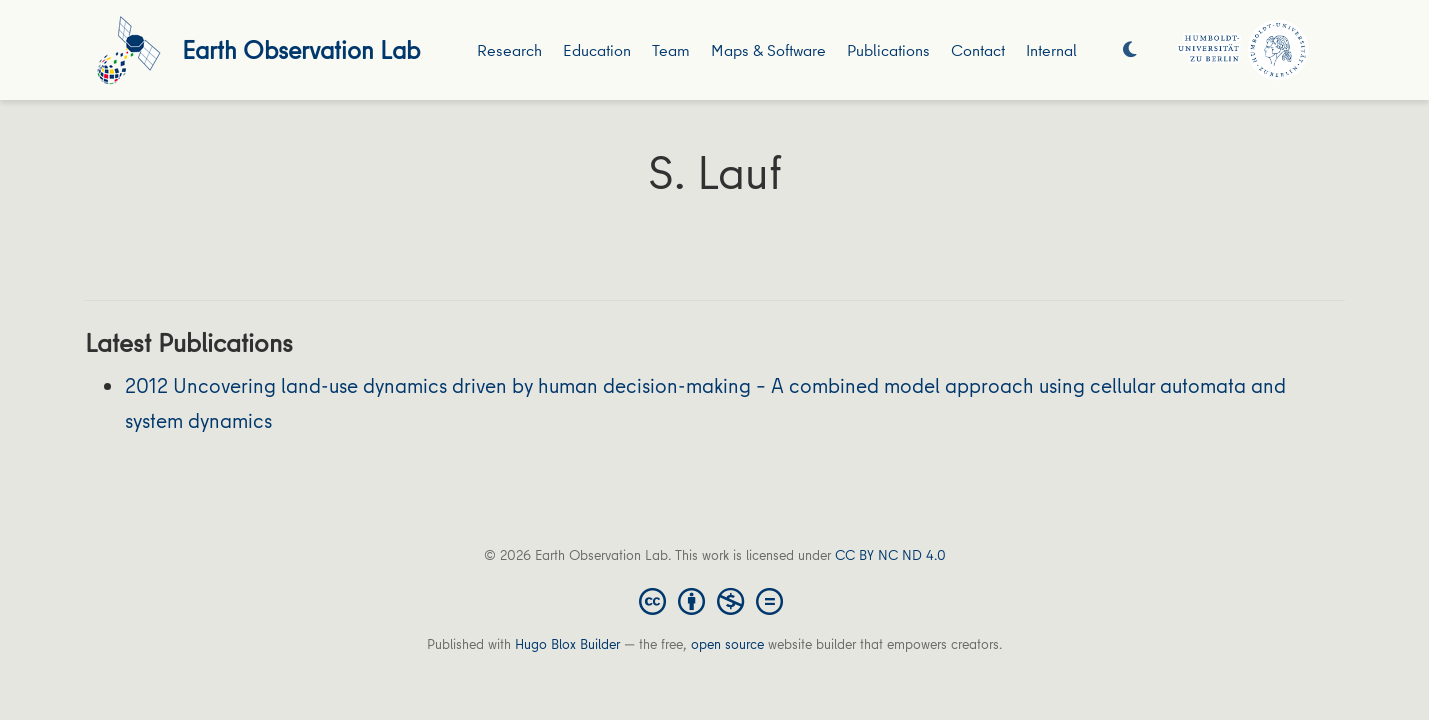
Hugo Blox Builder (567, 644)
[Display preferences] (1130, 50)
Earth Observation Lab (301, 49)
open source (727, 644)
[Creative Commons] (715, 600)
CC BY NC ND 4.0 (890, 555)
